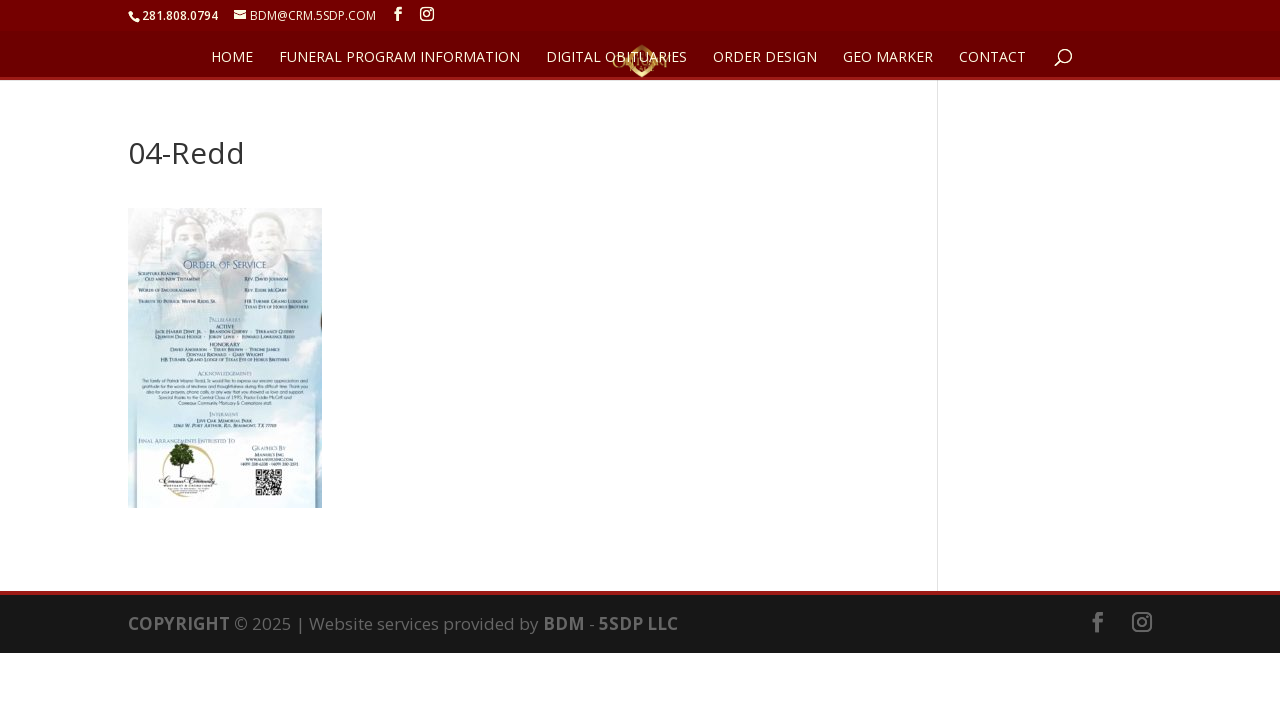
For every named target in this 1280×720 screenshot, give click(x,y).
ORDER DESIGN (765, 58)
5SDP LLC (638, 623)
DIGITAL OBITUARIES (616, 58)
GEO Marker (888, 58)
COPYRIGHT (179, 623)
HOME (232, 58)
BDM (564, 623)
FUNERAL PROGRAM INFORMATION (399, 58)
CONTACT (992, 58)
